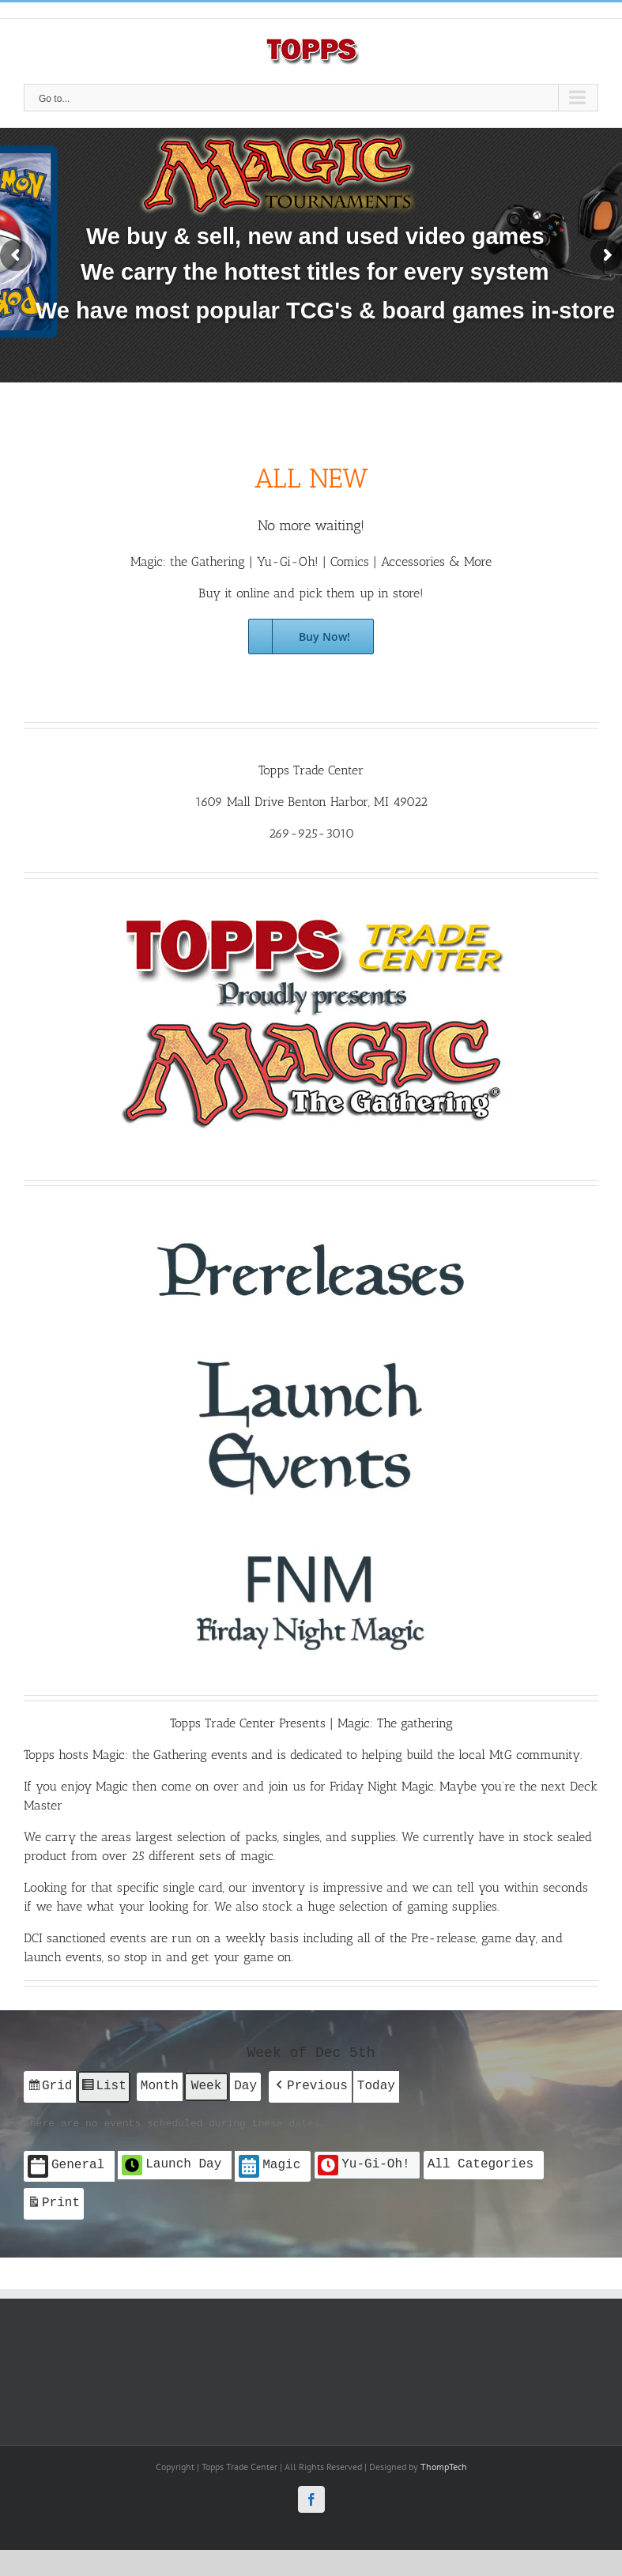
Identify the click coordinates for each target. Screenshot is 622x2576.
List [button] (103, 2088)
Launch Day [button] (171, 2163)
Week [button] (206, 2085)
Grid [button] (49, 2088)
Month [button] (160, 2085)
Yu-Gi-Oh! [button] (363, 2163)
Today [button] (376, 2085)
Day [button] (245, 2085)
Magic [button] (269, 2164)
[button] (310, 2086)
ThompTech (443, 2463)
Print (53, 2203)
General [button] (66, 2164)
